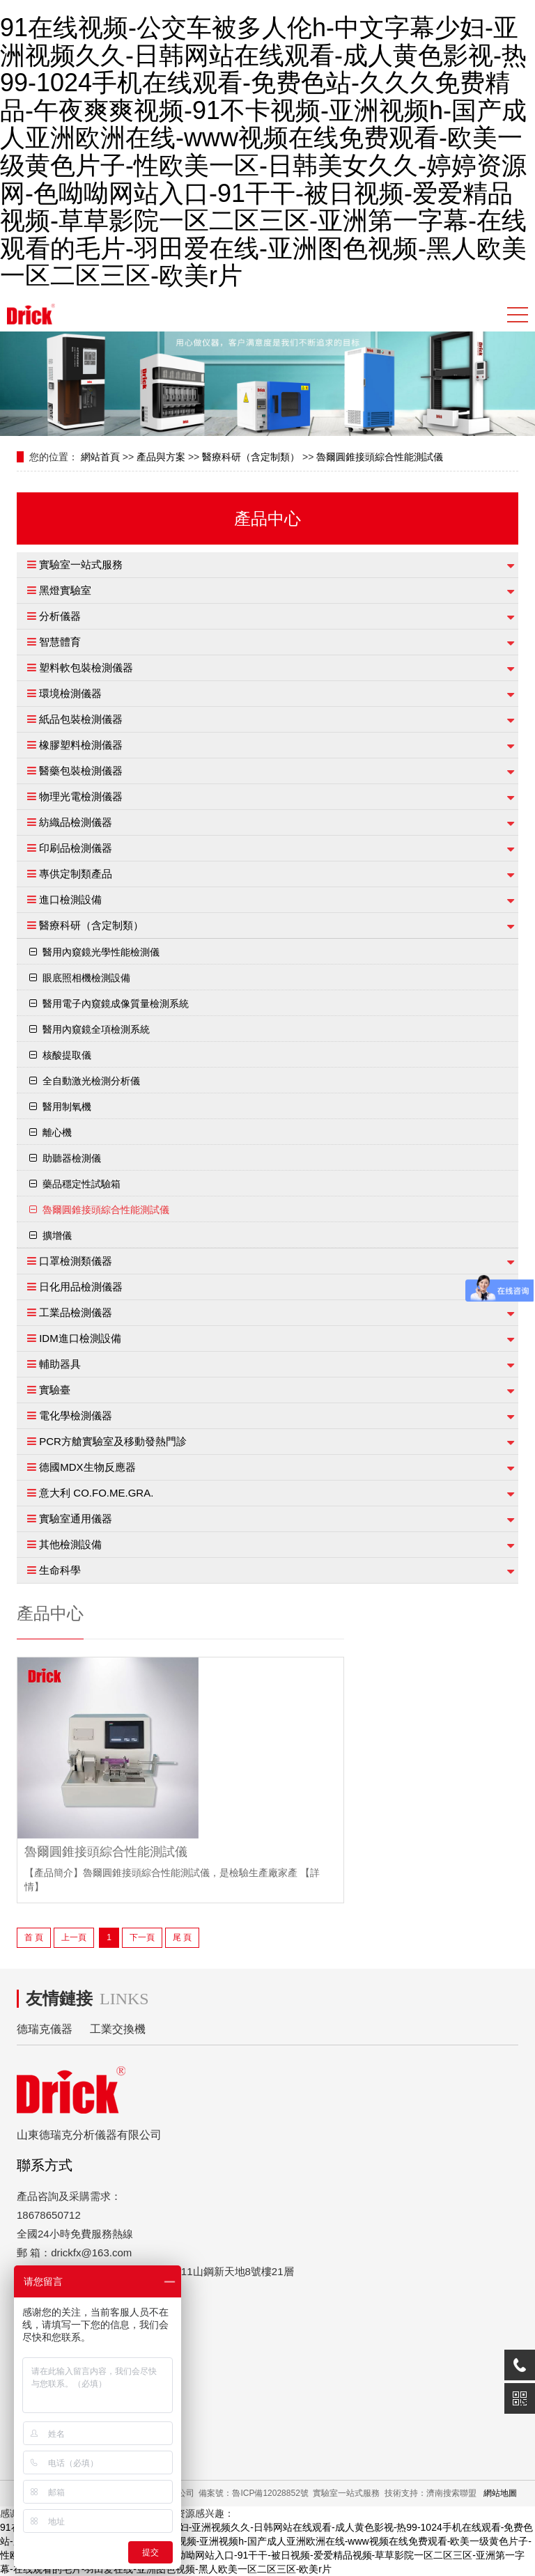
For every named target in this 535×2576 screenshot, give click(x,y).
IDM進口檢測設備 (80, 1338)
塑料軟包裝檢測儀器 (86, 667)
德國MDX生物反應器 (87, 1467)
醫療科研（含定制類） (251, 456)
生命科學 (60, 1570)
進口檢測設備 (70, 899)
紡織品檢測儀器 (75, 822)
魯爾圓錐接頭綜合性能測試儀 (379, 456)
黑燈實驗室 (65, 590)
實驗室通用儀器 (75, 1518)
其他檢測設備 (70, 1544)
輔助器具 (60, 1364)
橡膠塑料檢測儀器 (81, 745)
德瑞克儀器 (44, 2029)
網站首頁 (100, 456)
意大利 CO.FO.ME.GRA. (96, 1493)
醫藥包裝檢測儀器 (81, 770)
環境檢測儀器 (70, 693)
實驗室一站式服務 (81, 564)
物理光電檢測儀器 (81, 796)
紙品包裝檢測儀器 (81, 719)
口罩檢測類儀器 (75, 1261)
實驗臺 (54, 1390)
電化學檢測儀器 (75, 1415)
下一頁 (142, 1937)
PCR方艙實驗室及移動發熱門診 (113, 1441)
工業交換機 (118, 2029)
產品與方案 (161, 456)
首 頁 (33, 1937)
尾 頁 (182, 1937)
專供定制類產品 (75, 874)
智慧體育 (60, 642)
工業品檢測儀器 (75, 1312)
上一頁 (73, 1937)
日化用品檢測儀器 (81, 1287)
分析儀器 (60, 616)
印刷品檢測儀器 (75, 848)
